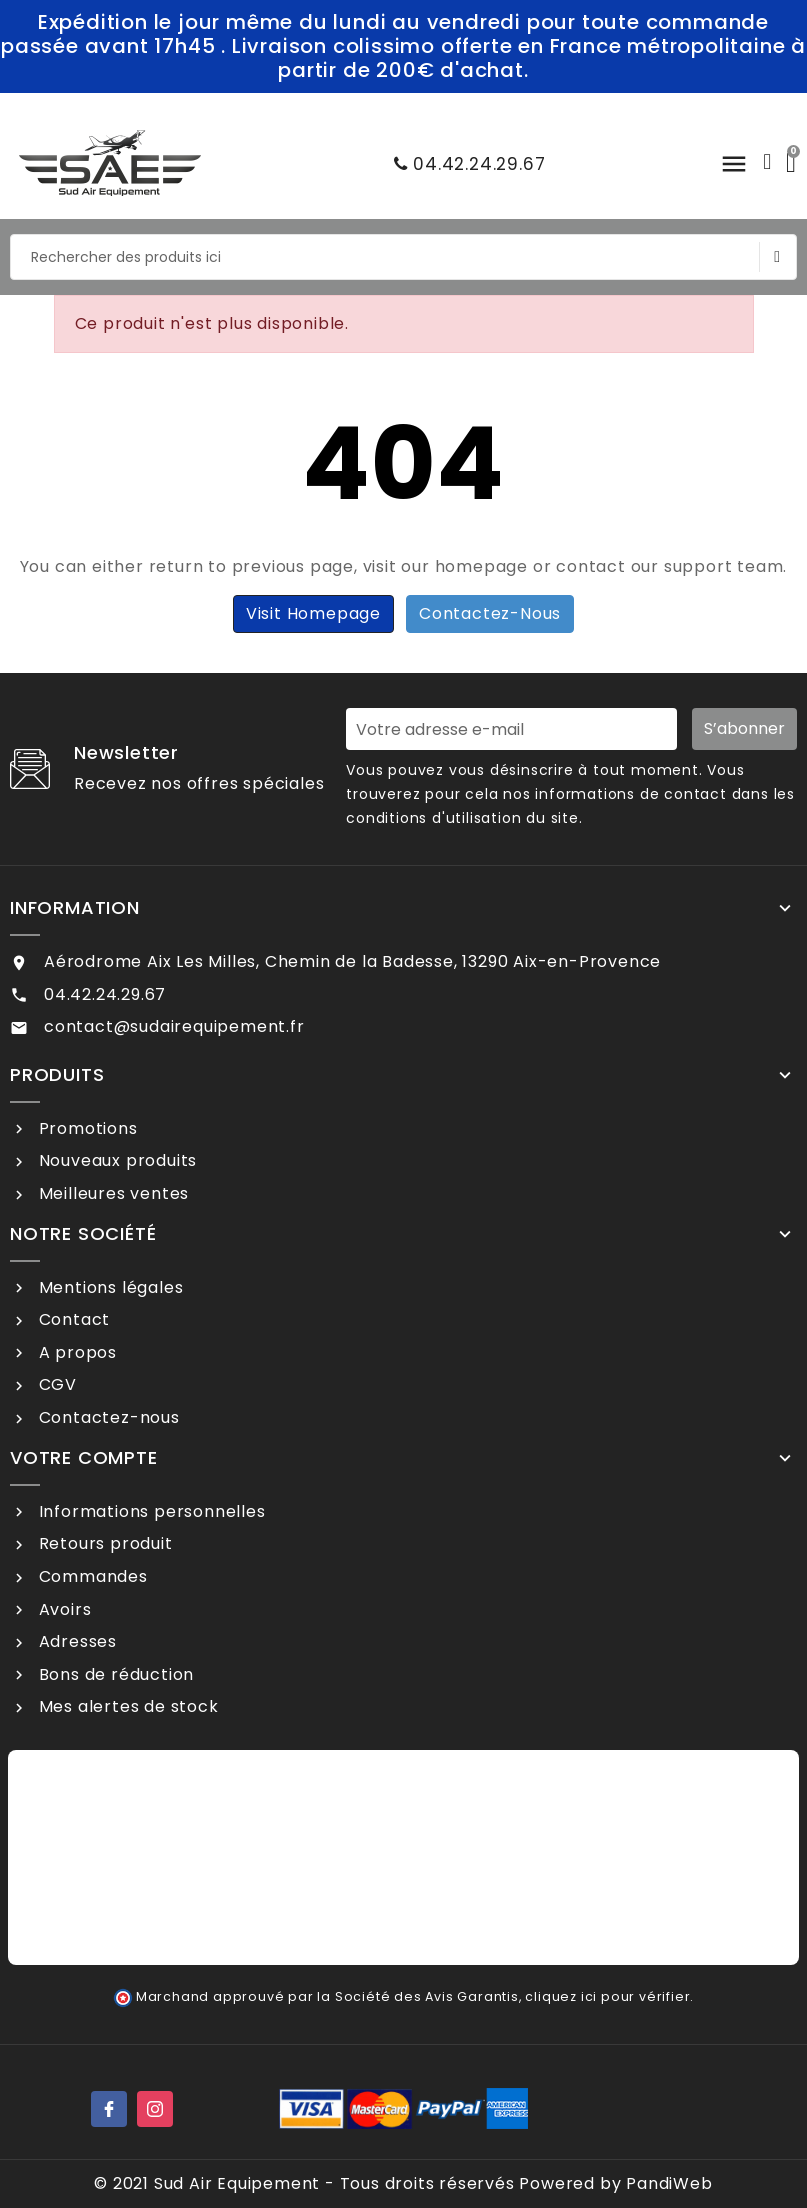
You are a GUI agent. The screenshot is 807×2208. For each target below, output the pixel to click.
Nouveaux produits (115, 1160)
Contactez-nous (490, 613)
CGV (55, 1384)
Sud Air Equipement (237, 2183)
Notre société (83, 1234)
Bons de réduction (114, 1674)
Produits (57, 1075)
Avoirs (63, 1609)
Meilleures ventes (111, 1193)
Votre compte (84, 1458)
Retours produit (103, 1543)
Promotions (86, 1128)
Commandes (91, 1576)
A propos (75, 1352)
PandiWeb (669, 2183)
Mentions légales (109, 1287)
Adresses (75, 1641)
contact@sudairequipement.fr (174, 1026)
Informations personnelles (150, 1511)
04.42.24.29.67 (465, 164)
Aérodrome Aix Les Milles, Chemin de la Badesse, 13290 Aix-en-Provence (352, 961)
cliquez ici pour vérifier (607, 1996)
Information (75, 908)
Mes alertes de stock (126, 1706)
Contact (72, 1319)
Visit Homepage (313, 613)
